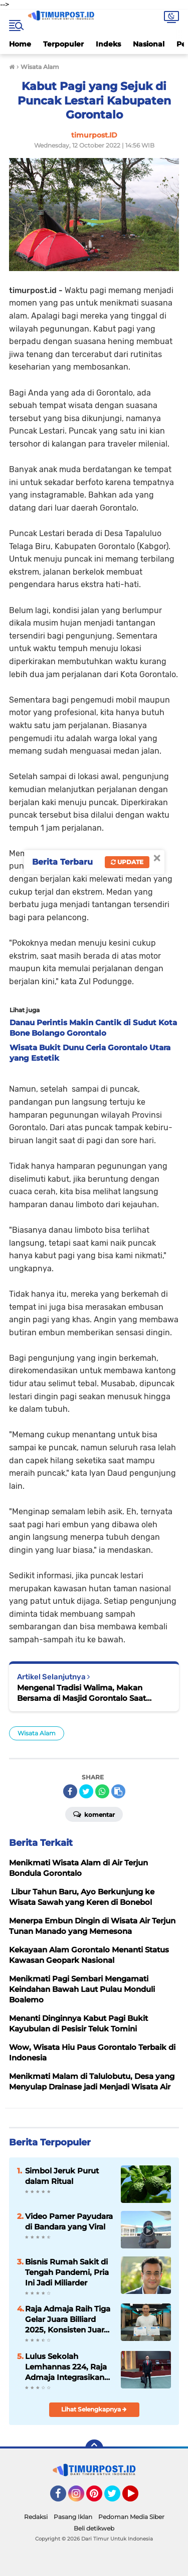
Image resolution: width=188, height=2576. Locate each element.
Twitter (116, 2497)
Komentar (94, 1814)
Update (127, 862)
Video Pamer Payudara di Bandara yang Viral (69, 2221)
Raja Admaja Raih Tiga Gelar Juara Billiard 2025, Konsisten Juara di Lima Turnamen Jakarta (67, 2319)
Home (20, 44)
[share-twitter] (86, 1791)
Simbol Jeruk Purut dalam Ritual (62, 2176)
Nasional (148, 44)
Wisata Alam (37, 1733)
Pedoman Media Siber (131, 2516)
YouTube (137, 2497)
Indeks (108, 44)
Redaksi (36, 2516)
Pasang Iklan (73, 2516)
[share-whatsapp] (102, 1791)
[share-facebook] (70, 1791)
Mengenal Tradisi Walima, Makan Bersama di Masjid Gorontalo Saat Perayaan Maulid (81, 1693)
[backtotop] (94, 2448)
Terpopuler (63, 44)
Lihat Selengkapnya (94, 2409)
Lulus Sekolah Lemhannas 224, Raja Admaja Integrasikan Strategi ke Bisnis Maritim (66, 2366)
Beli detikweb (94, 2528)
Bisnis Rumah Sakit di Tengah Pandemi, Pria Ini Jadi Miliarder (67, 2272)
